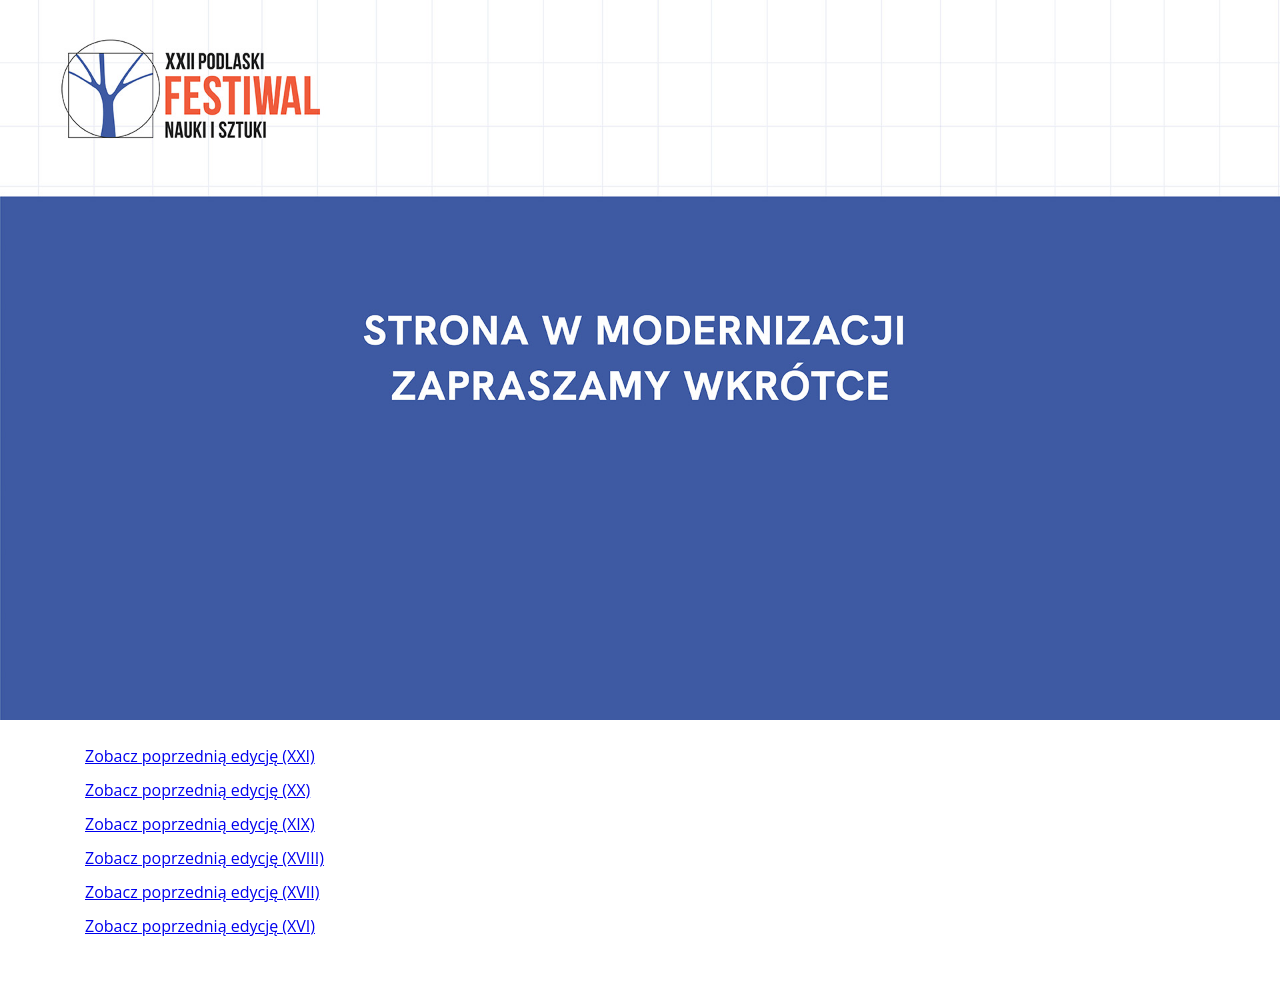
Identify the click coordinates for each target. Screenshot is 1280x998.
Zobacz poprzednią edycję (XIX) (200, 824)
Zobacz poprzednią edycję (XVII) (202, 892)
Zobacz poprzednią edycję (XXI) (200, 756)
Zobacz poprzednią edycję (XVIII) (204, 858)
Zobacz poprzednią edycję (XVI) (200, 926)
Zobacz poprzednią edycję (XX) (197, 790)
